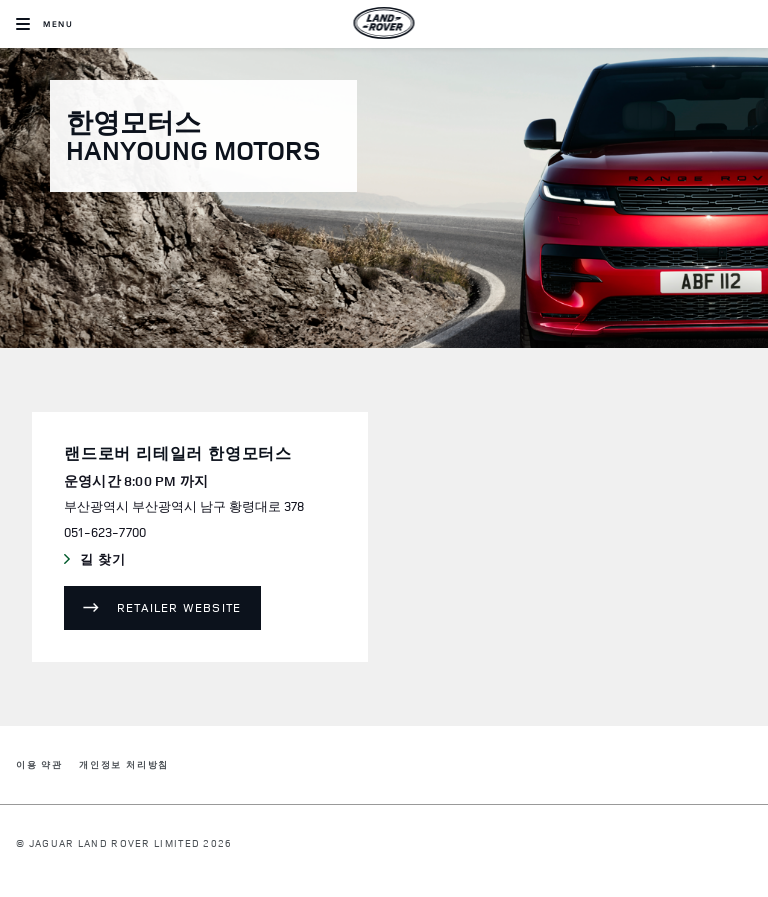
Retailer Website (179, 607)
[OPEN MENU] (44, 24)
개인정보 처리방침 (124, 765)
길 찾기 (148, 560)
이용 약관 (39, 765)
